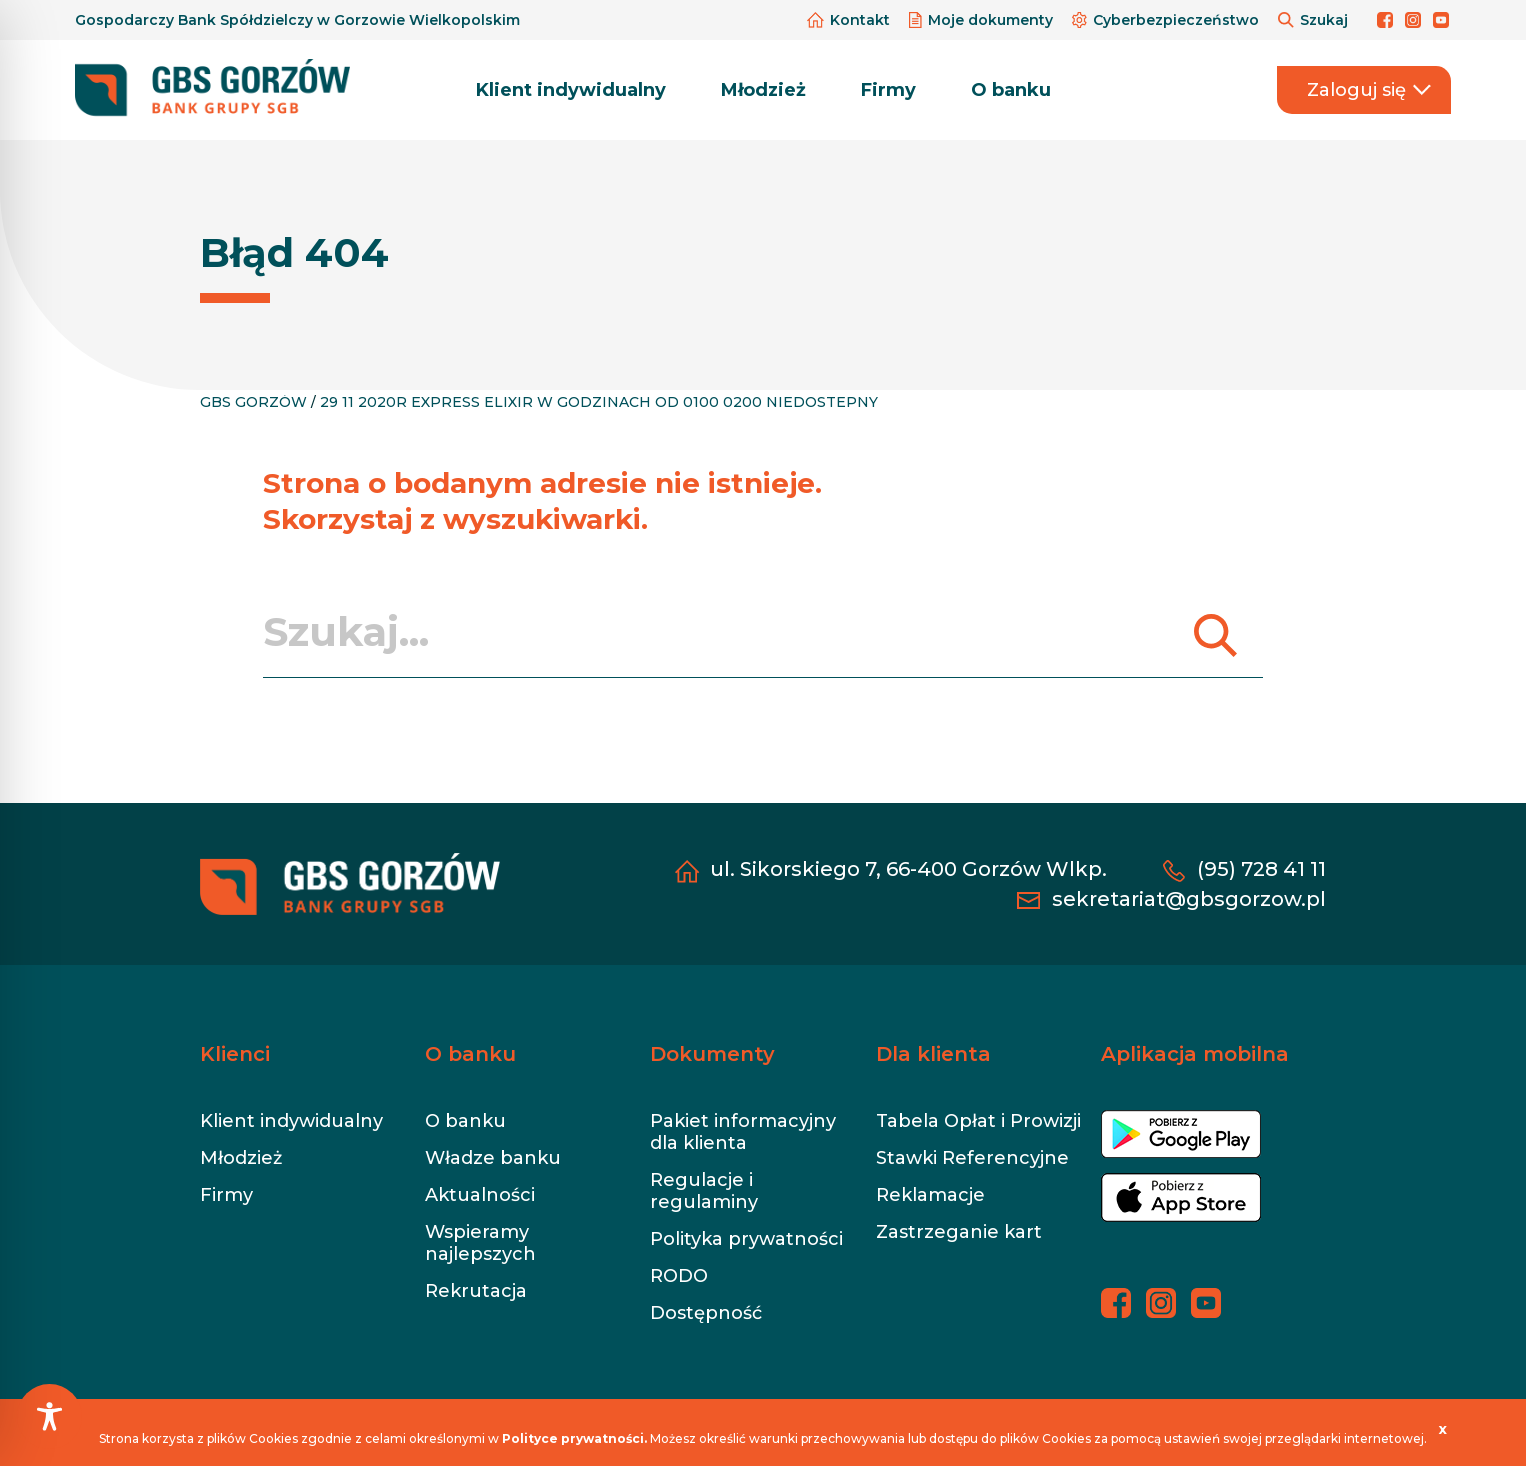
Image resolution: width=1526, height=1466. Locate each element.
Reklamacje (930, 1195)
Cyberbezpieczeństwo (1167, 20)
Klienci (235, 1054)
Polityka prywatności (746, 1239)
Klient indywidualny (571, 90)
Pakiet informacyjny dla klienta (743, 1132)
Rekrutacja (476, 1291)
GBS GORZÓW (253, 402)
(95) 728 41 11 (1261, 869)
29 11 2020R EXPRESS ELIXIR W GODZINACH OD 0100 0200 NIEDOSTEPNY (599, 402)
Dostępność (706, 1313)
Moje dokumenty (983, 20)
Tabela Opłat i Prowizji (978, 1121)
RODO (679, 1276)
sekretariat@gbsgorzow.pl (1189, 899)
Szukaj (1315, 20)
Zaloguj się (1369, 90)
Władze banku (493, 1158)
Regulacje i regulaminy (704, 1191)
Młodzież (763, 90)
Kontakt (850, 20)
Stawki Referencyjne (972, 1158)
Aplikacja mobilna (1195, 1054)
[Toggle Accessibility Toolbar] (49, 1416)
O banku (1011, 90)
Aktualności (480, 1195)
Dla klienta (933, 1054)
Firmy (888, 90)
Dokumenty (712, 1054)
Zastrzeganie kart (959, 1232)
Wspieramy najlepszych (480, 1243)
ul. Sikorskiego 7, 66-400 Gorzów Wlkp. (908, 869)
